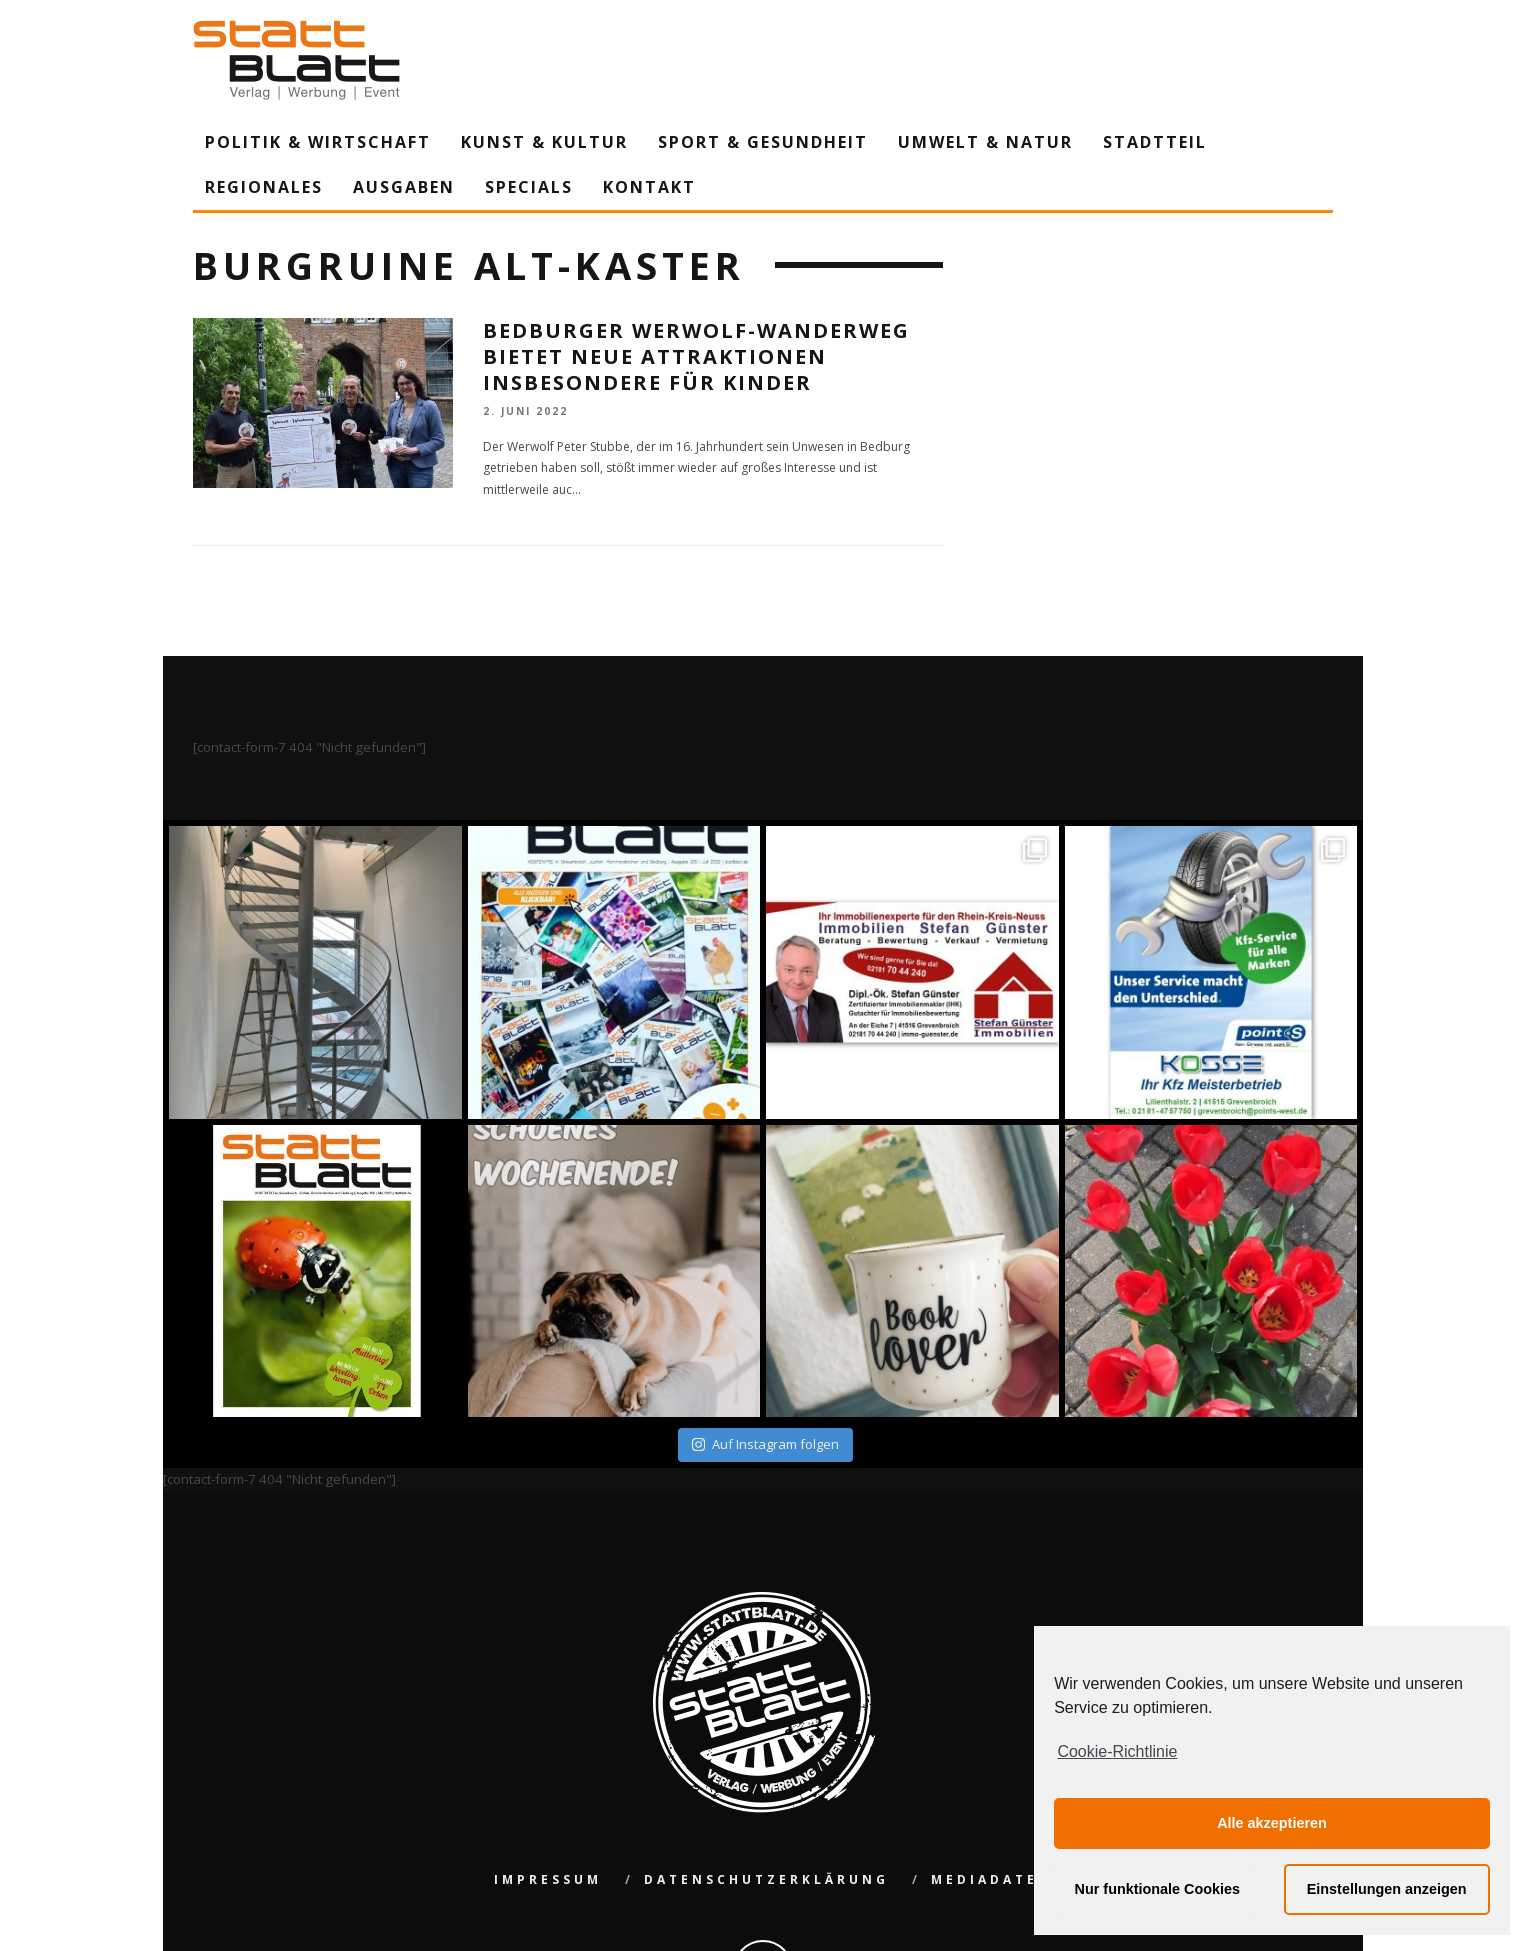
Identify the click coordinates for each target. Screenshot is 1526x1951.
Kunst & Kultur (544, 142)
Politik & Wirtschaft (318, 142)
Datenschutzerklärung (766, 1879)
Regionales (264, 187)
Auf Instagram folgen (765, 1444)
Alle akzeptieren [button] (1272, 1823)
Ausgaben (404, 187)
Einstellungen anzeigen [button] (1387, 1889)
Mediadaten (991, 1879)
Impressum (548, 1879)
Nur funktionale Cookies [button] (1158, 1889)
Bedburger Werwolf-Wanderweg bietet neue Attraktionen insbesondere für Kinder (696, 356)
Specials (529, 187)
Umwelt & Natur (985, 142)
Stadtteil (1155, 142)
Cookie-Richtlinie (1117, 1751)
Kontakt (649, 187)
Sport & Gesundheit (763, 142)
